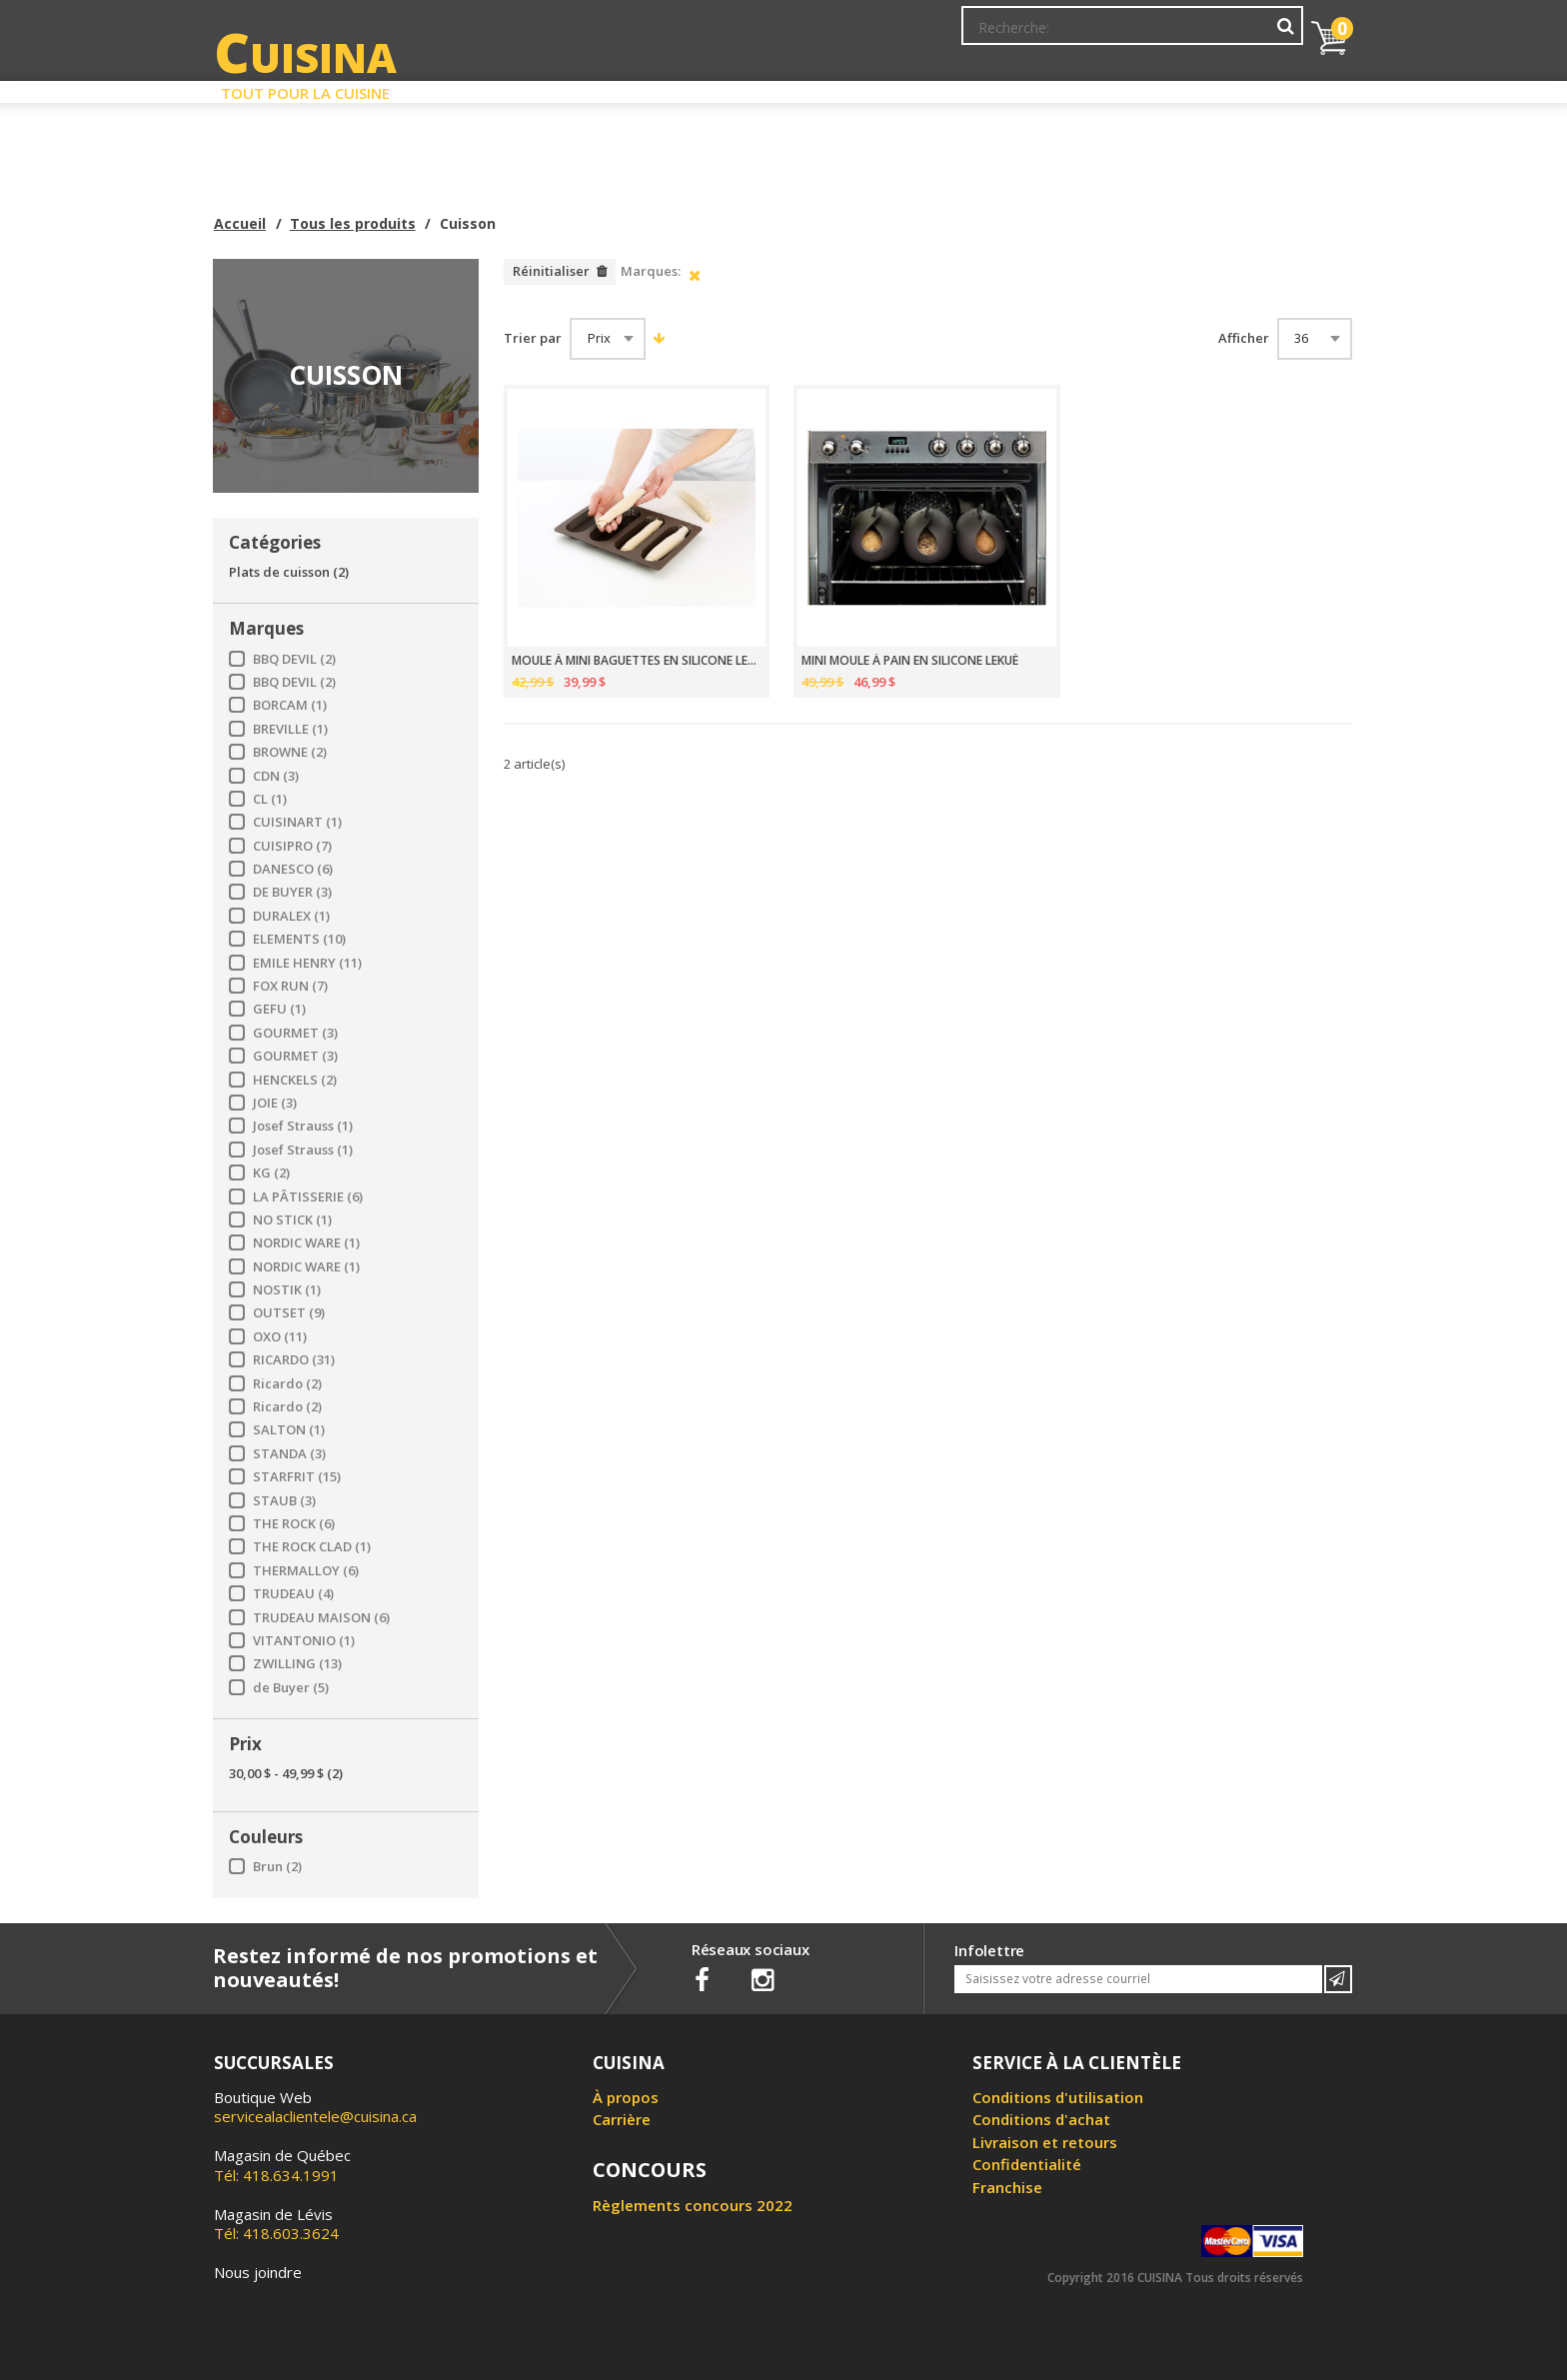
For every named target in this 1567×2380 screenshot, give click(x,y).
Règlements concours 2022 (692, 2205)
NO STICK (292, 1219)
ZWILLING (297, 1663)
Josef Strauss (303, 1126)
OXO (280, 1336)
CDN (276, 776)
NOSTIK (287, 1289)
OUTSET (289, 1312)
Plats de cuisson (289, 572)
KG (271, 1173)
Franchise (1007, 2187)
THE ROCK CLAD (312, 1546)
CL (270, 799)
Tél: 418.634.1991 (282, 2165)
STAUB (284, 1500)
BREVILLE (290, 729)
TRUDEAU (293, 1593)
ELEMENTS (299, 939)
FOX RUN (290, 986)
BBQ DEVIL (294, 659)
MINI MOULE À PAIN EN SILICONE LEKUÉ (909, 661)
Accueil (240, 223)
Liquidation (782, 88)
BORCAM (290, 705)
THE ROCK (294, 1523)
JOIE (275, 1103)
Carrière (622, 2119)
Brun (277, 1866)
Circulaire (926, 88)
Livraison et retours (1044, 2142)
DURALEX (291, 916)
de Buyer (291, 1687)
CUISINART (297, 822)
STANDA (289, 1453)
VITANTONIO (304, 1640)
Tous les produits (353, 223)
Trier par (533, 338)
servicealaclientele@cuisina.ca (315, 2116)
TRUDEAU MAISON (321, 1617)
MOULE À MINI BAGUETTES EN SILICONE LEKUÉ (637, 661)
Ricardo (287, 1383)
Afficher (1243, 338)
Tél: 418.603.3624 (276, 2224)
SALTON (289, 1429)
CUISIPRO (292, 846)
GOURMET (295, 1033)
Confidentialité (1026, 2164)
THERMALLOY (306, 1570)
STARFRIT (297, 1476)
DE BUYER (292, 892)
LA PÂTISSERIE (308, 1197)
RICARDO (294, 1359)
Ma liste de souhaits (1127, 35)
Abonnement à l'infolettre (856, 35)
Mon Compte (1001, 35)
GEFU (279, 1009)
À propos (626, 2097)
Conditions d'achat (1041, 2119)
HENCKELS (295, 1080)
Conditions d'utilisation (1057, 2097)
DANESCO (293, 869)
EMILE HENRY (307, 963)
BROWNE (290, 752)
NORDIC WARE (306, 1242)
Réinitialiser (551, 271)
